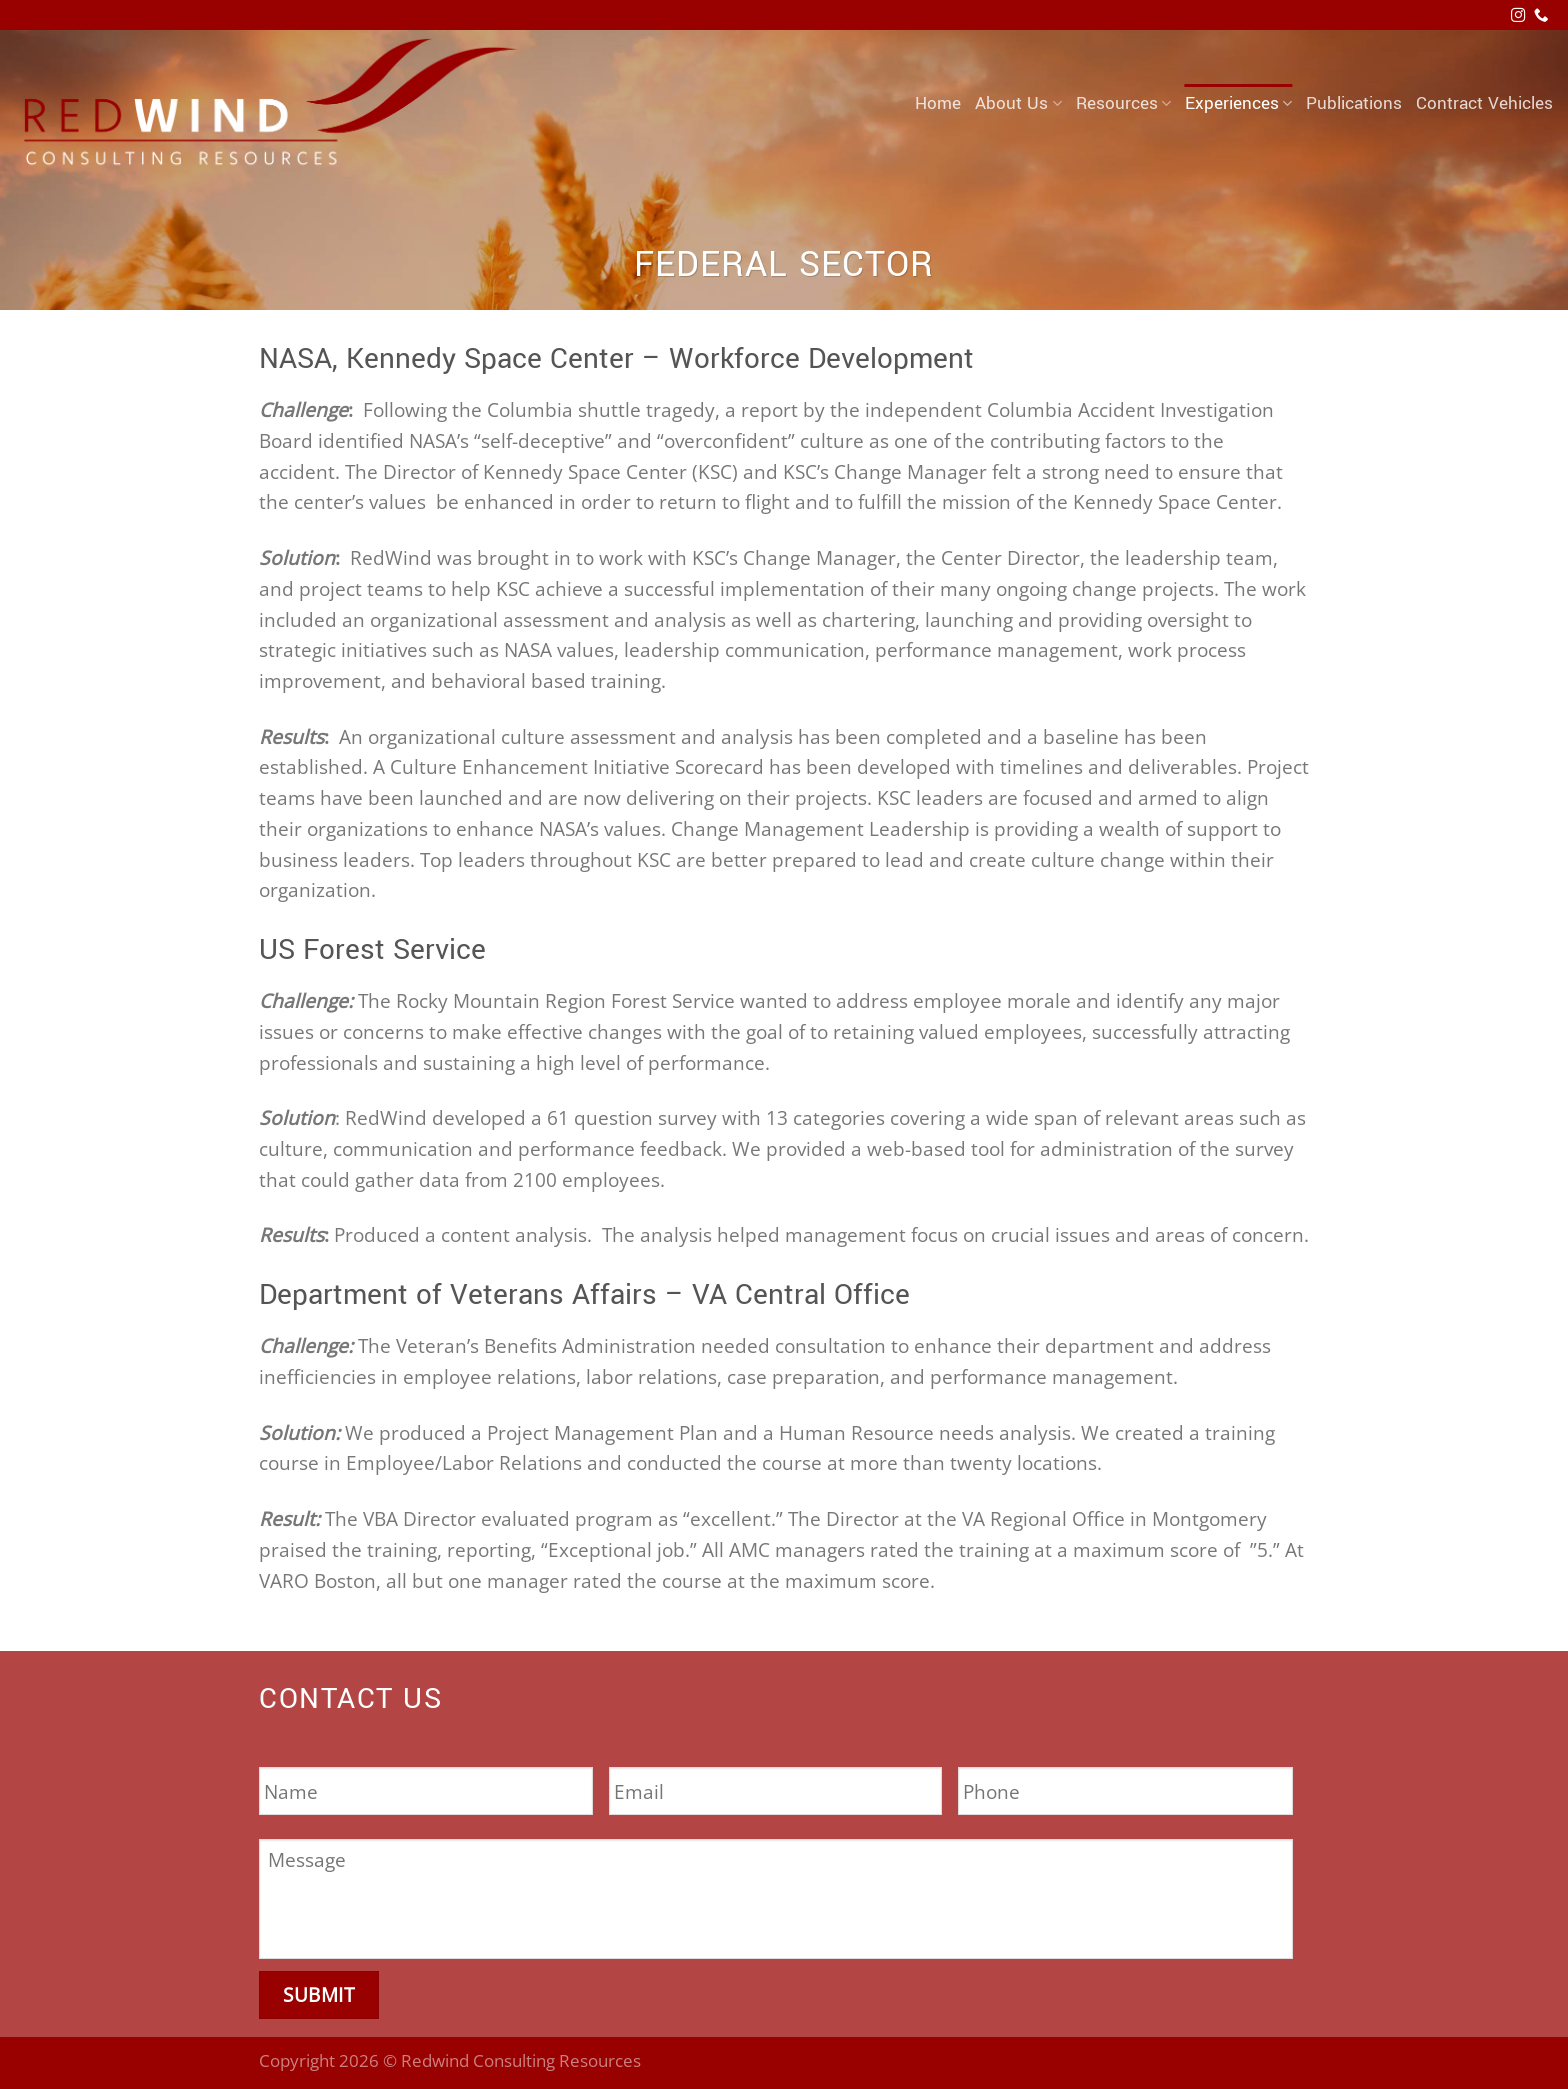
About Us (1018, 103)
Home (938, 103)
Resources (1123, 103)
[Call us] (1541, 16)
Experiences (1238, 103)
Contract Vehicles (1484, 103)
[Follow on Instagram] (1518, 16)
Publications (1354, 103)
